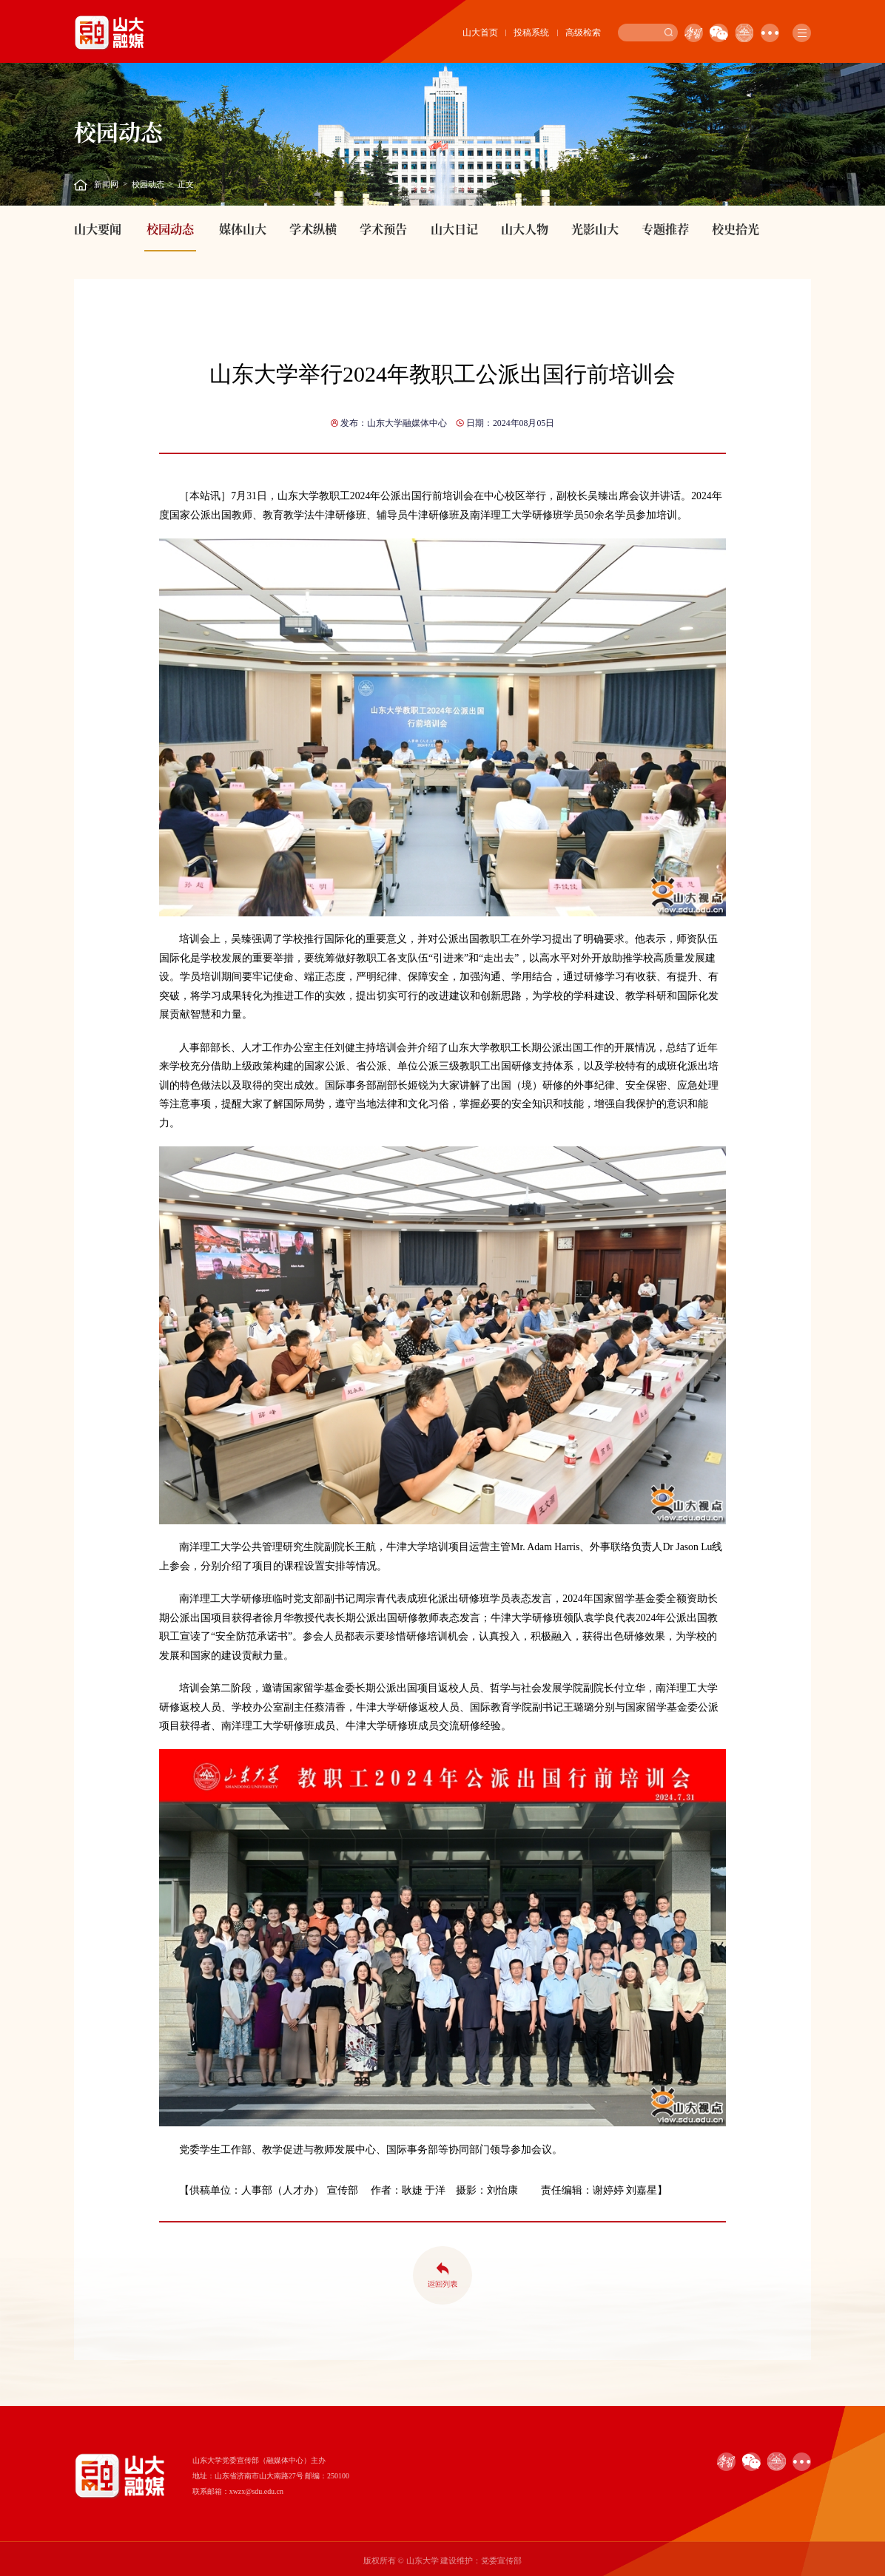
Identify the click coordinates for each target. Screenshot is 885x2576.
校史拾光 (735, 228)
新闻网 (106, 184)
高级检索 (583, 32)
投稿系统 (531, 32)
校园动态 (148, 184)
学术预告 (383, 228)
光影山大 (595, 228)
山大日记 (454, 228)
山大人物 (524, 228)
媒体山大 (242, 228)
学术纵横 (313, 228)
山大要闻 (97, 228)
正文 (186, 184)
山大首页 (480, 32)
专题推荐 (665, 228)
